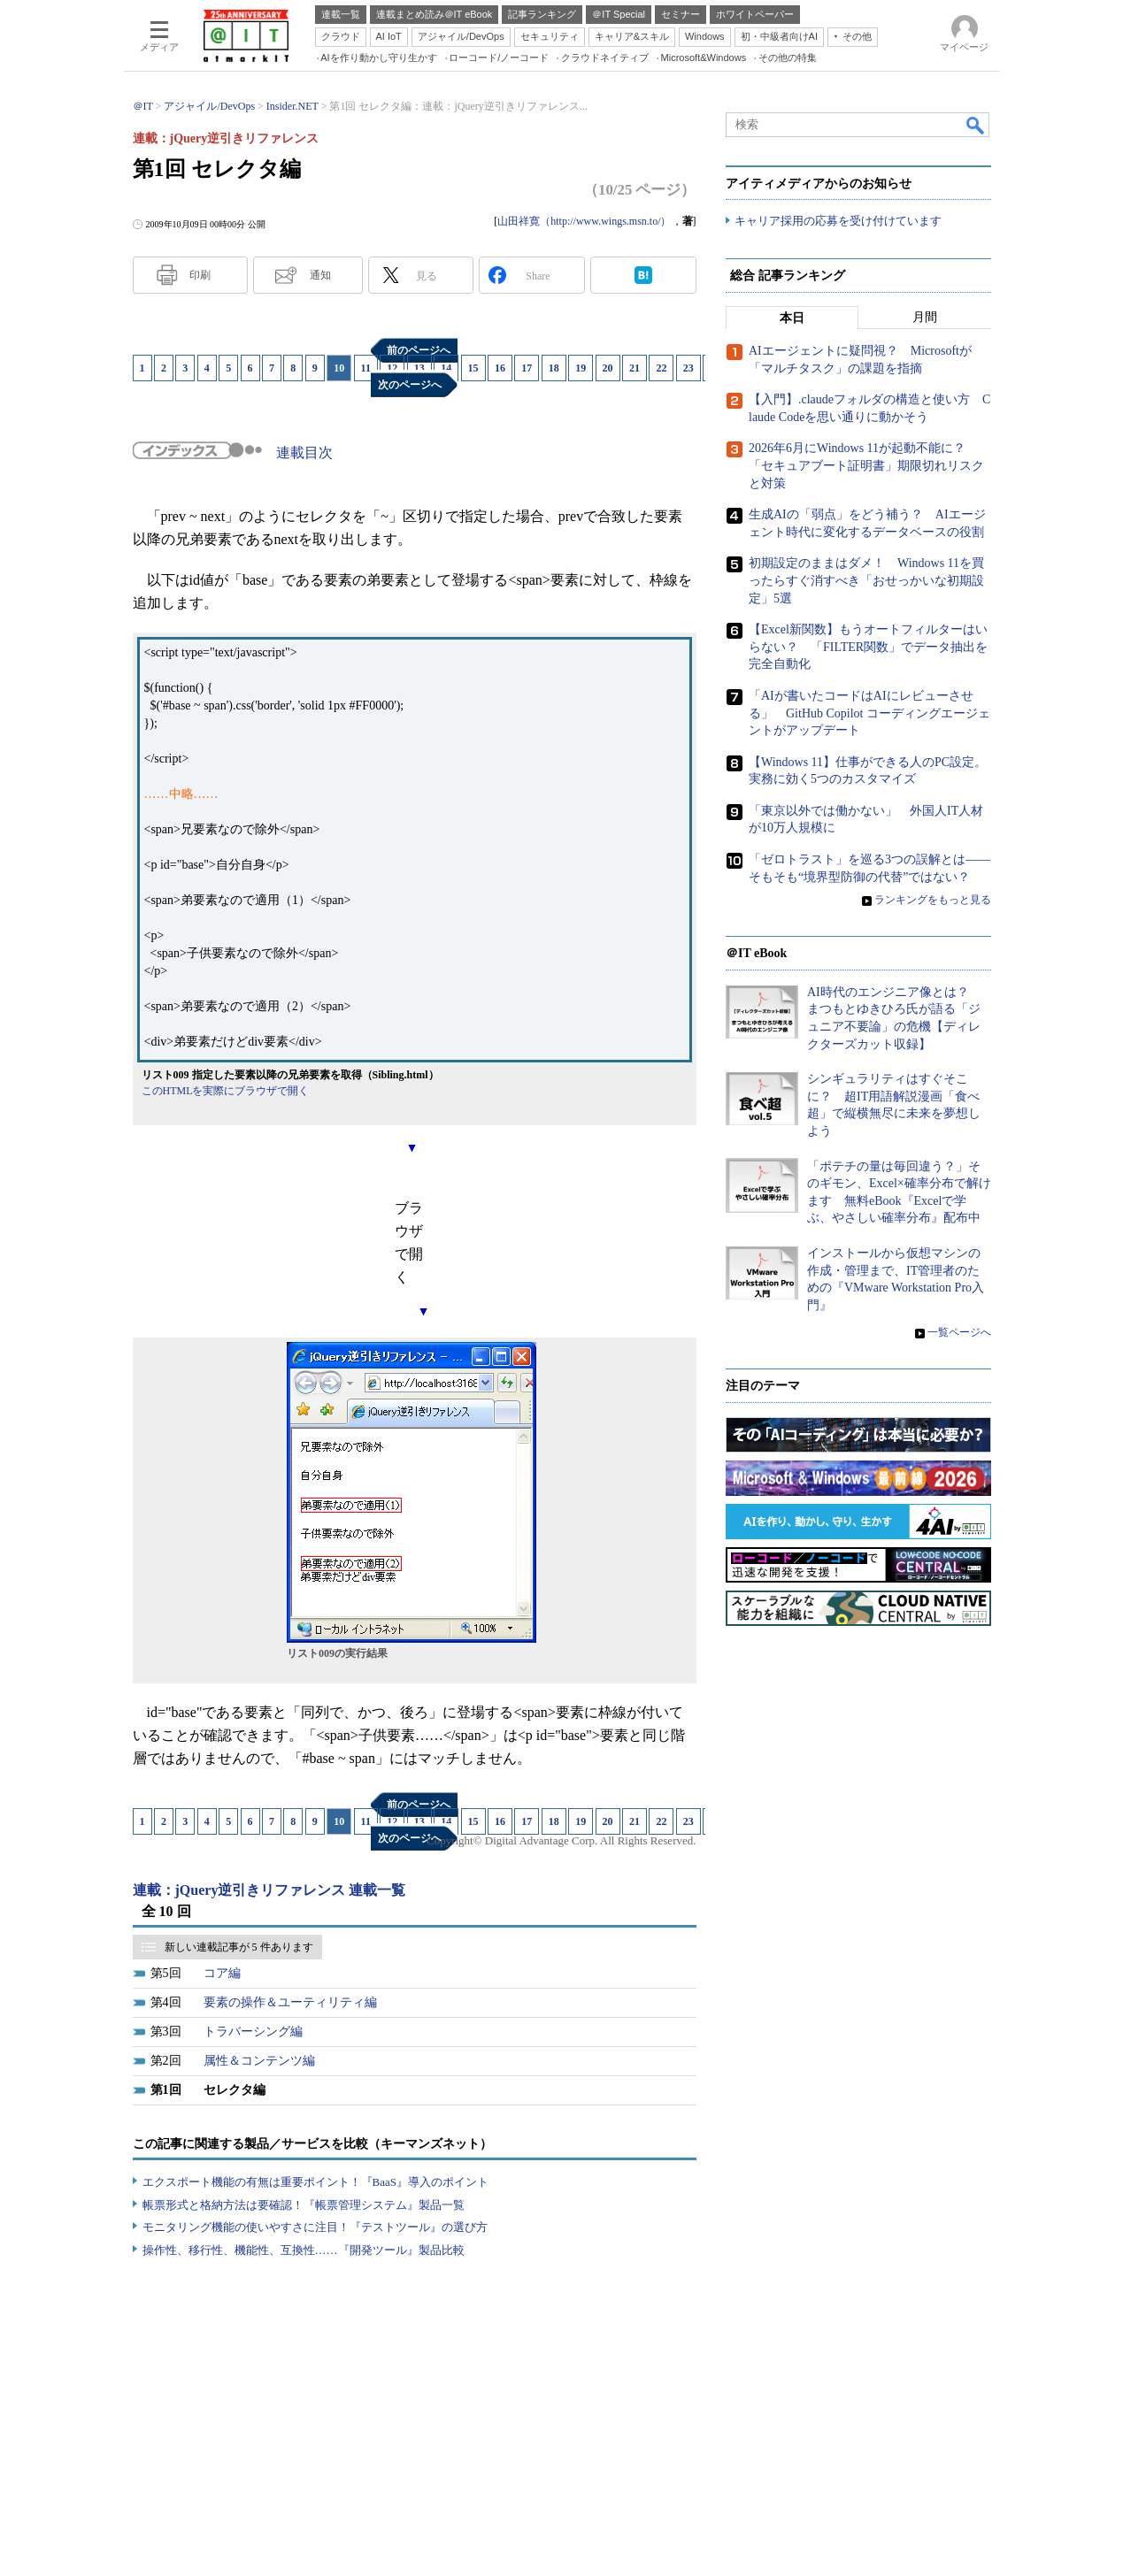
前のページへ (418, 350)
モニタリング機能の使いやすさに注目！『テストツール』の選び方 (315, 2227)
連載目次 (304, 452)
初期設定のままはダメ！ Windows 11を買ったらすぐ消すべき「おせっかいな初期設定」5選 (866, 581)
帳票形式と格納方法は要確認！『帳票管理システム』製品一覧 (303, 2205)
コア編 (222, 1973)
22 (661, 368)
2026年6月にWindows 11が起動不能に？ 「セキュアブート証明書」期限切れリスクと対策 (866, 466)
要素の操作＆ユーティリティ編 (290, 2002)
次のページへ (410, 385)
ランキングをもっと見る (932, 900)
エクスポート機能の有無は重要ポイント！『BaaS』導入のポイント (315, 2182)
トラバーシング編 (253, 2031)
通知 (320, 275)
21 (634, 368)
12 (392, 368)
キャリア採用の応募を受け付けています (838, 221)
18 (554, 368)
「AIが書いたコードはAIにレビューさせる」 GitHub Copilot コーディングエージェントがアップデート (869, 714)
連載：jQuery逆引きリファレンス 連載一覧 (269, 1890)
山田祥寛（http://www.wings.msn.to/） (584, 221)
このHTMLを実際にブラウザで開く (226, 1091)
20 (608, 368)
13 (419, 368)
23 (688, 368)
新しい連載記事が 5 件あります (239, 1947)
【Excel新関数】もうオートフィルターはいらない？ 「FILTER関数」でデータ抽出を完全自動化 (868, 647)
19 (580, 368)
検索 (976, 124)
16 (500, 368)
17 (526, 368)
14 (446, 368)
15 (473, 368)
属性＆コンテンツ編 (259, 2060)
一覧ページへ (959, 1333)
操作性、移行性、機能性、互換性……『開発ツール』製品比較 (303, 2250)
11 (366, 368)
